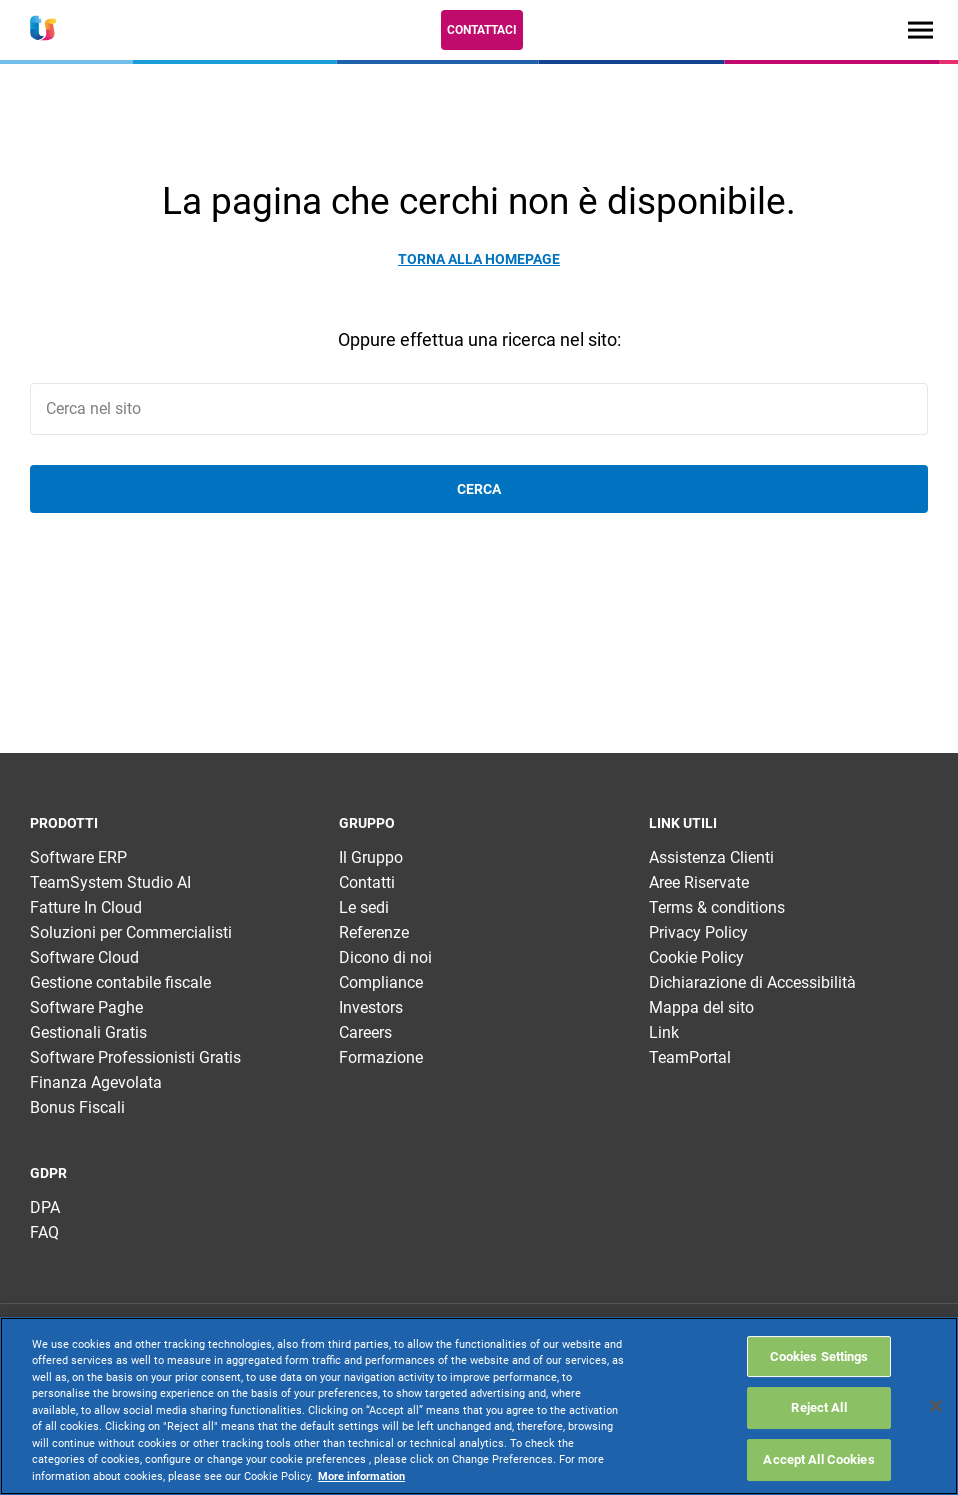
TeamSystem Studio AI (110, 882)
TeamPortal (690, 1057)
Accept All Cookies (818, 1459)
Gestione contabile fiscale (120, 982)
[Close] (936, 1406)
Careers (365, 1032)
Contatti (367, 882)
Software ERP (78, 857)
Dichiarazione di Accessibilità (752, 982)
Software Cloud (84, 957)
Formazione (381, 1057)
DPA (45, 1207)
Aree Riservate (699, 882)
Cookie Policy (696, 957)
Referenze (374, 932)
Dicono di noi (385, 957)
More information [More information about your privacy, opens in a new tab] (361, 1476)
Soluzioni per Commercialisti (131, 932)
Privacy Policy (698, 932)
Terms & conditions (717, 907)
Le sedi (364, 907)
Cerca (479, 489)
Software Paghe (86, 1007)
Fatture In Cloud (86, 907)
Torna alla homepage (479, 259)
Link (664, 1032)
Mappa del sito (701, 1007)
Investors (371, 1007)
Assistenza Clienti (711, 857)
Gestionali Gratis (88, 1032)
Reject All (818, 1407)
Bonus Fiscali (77, 1107)
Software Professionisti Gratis (135, 1057)
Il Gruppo (371, 857)
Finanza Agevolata (96, 1082)
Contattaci (482, 30)
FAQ (44, 1232)
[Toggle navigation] (920, 29)
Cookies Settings (819, 1356)
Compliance (381, 982)
